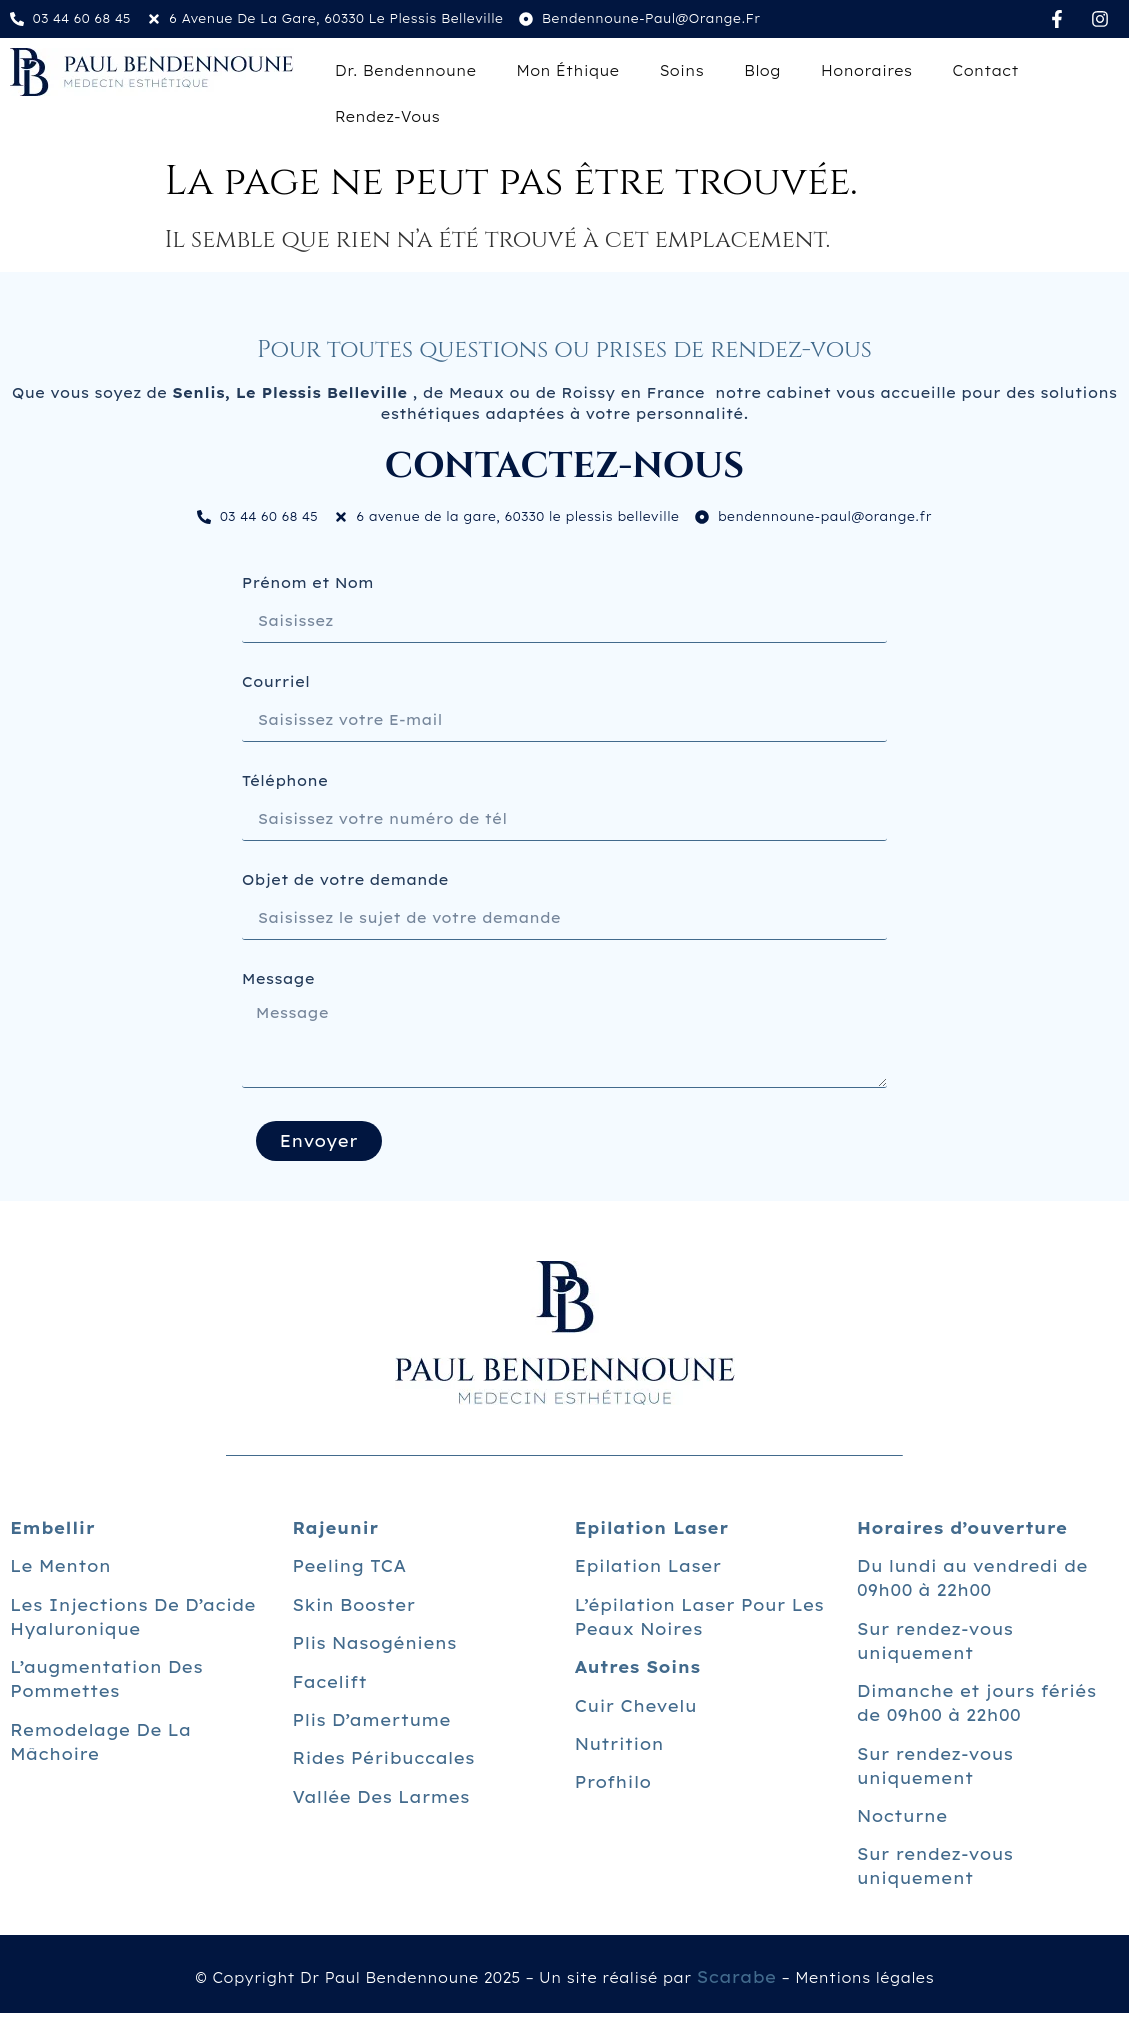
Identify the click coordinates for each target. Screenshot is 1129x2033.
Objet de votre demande (345, 881)
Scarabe (736, 1977)
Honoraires (867, 71)
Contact (985, 71)
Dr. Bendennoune (405, 71)
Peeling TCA (349, 1566)
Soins (681, 71)
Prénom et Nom (308, 584)
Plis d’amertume (371, 1720)
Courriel (276, 683)
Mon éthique (567, 71)
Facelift (329, 1682)
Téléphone (285, 782)
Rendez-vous (387, 117)
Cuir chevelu (636, 1706)
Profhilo (613, 1782)
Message (278, 980)
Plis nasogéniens (374, 1643)
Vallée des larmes (381, 1797)
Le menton (60, 1566)
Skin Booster (353, 1605)
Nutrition (619, 1744)
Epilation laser (648, 1566)
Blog (762, 71)
